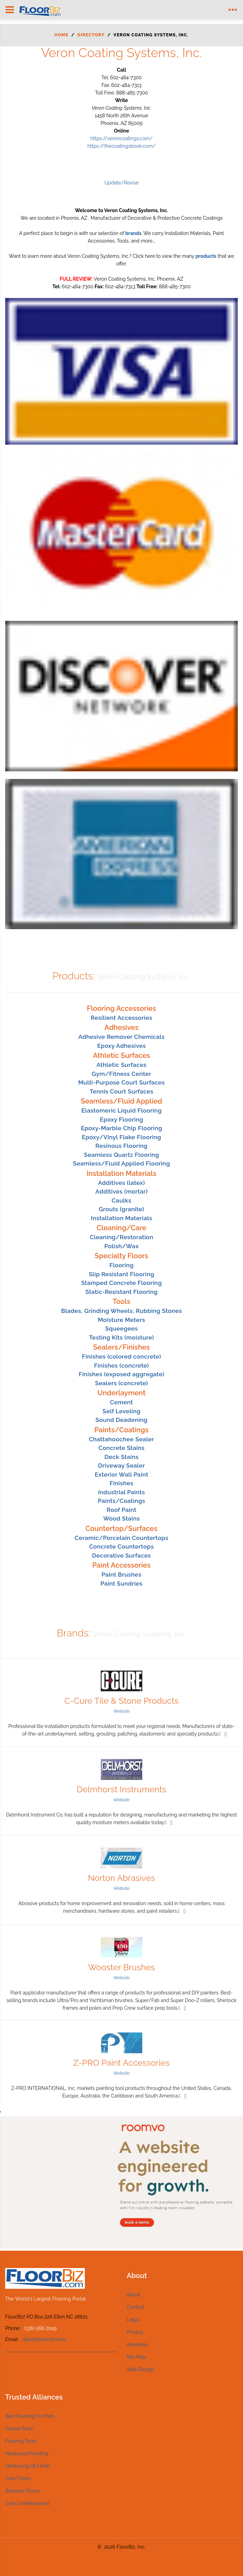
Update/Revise (121, 182)
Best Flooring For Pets (29, 2416)
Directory (91, 35)
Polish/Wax (121, 1246)
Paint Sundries (121, 1583)
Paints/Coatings (121, 1500)
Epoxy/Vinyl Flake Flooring (121, 1137)
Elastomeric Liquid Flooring (121, 1110)
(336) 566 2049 (40, 2328)
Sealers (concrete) (121, 1383)
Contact (135, 2307)
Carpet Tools (19, 2428)
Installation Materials (121, 1218)
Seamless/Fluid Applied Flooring (121, 1163)
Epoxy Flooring (121, 1119)
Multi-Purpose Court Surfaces (121, 1082)
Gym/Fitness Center (121, 1073)
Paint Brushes (121, 1574)
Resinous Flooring (122, 1145)
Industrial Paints (121, 1492)
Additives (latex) (121, 1182)
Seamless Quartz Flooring (121, 1154)
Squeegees (121, 1328)
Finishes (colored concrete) (121, 1356)
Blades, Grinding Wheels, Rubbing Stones (121, 1310)
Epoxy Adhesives (121, 1045)
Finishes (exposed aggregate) (121, 1374)
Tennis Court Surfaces (121, 1091)
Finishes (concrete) (121, 1365)
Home (61, 35)
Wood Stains (121, 1518)
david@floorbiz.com (44, 2339)
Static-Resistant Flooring (122, 1291)
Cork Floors (18, 2478)
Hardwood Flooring (26, 2453)
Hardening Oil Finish (27, 2466)
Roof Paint (121, 1509)
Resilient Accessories (121, 1017)
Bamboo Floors (22, 2491)
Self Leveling (121, 1411)
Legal (133, 2319)
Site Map (136, 2357)
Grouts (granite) (121, 1209)
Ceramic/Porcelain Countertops (121, 1537)
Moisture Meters (121, 1319)
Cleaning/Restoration (121, 1237)
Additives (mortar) (122, 1191)
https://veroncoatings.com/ (121, 138)
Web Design (140, 2369)
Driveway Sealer (121, 1465)
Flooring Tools (21, 2441)
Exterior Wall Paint (121, 1474)
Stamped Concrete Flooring (121, 1282)
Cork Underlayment (27, 2503)
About (133, 2294)
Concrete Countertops (121, 1546)
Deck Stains (122, 1456)
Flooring (121, 1265)
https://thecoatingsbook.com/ (121, 146)
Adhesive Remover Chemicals (121, 1036)
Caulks (122, 1200)
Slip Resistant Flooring (121, 1274)
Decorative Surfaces (121, 1555)
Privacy (135, 2332)
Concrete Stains (121, 1447)
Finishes (122, 1483)
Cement (121, 1402)
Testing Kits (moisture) (121, 1337)
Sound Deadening (121, 1419)
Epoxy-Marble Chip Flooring (121, 1128)
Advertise (137, 2344)
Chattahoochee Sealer (121, 1439)
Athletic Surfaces (121, 1064)
